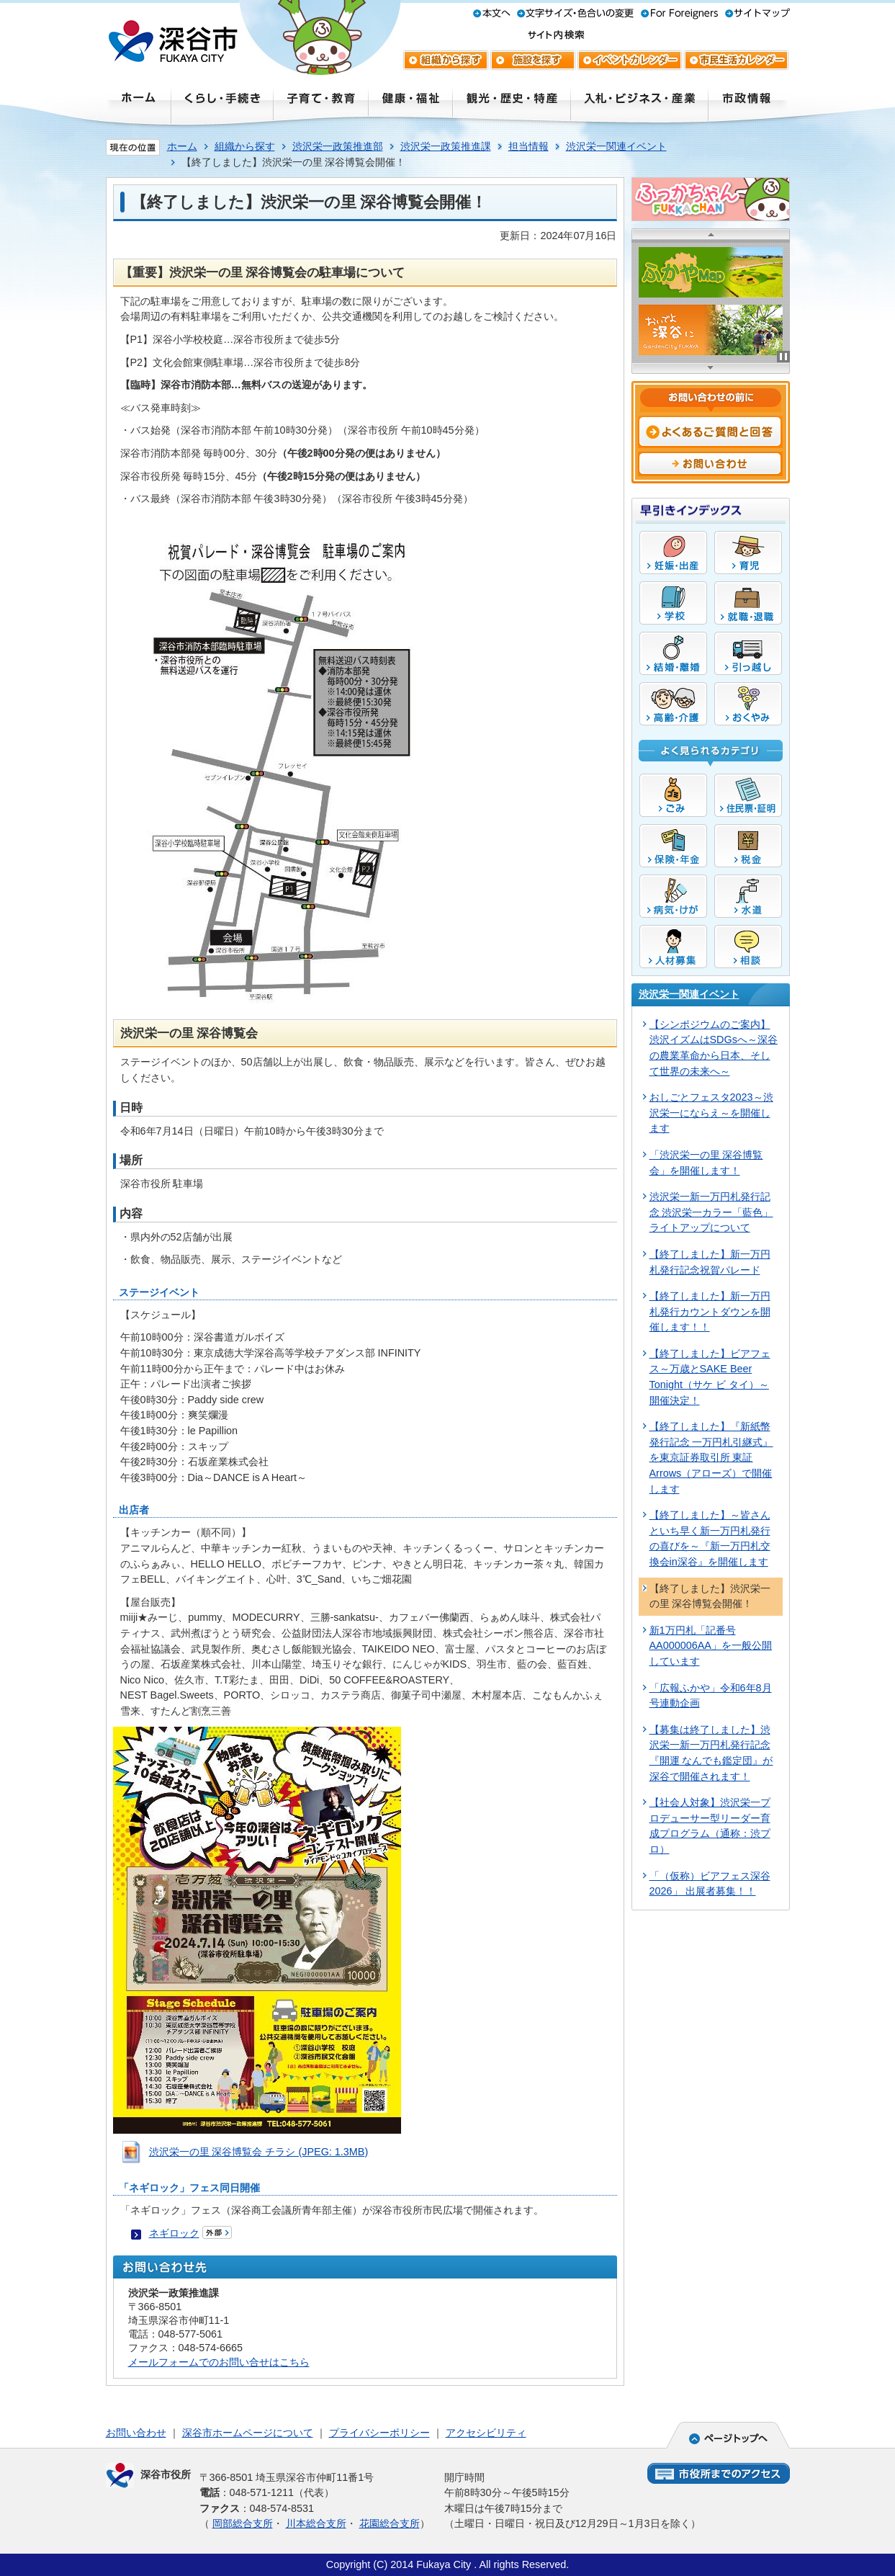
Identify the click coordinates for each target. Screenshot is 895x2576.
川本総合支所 (316, 2523)
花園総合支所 (389, 2523)
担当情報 (528, 146)
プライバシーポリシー (379, 2432)
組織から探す (245, 146)
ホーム (182, 146)
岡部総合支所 (242, 2523)
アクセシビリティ (486, 2432)
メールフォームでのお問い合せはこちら (219, 2362)
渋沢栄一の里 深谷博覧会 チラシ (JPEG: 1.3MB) (259, 2151)
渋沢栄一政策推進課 (445, 146)
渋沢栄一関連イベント (616, 146)
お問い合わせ (136, 2432)
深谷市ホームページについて (247, 2432)
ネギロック (174, 2233)
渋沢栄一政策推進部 (337, 146)
